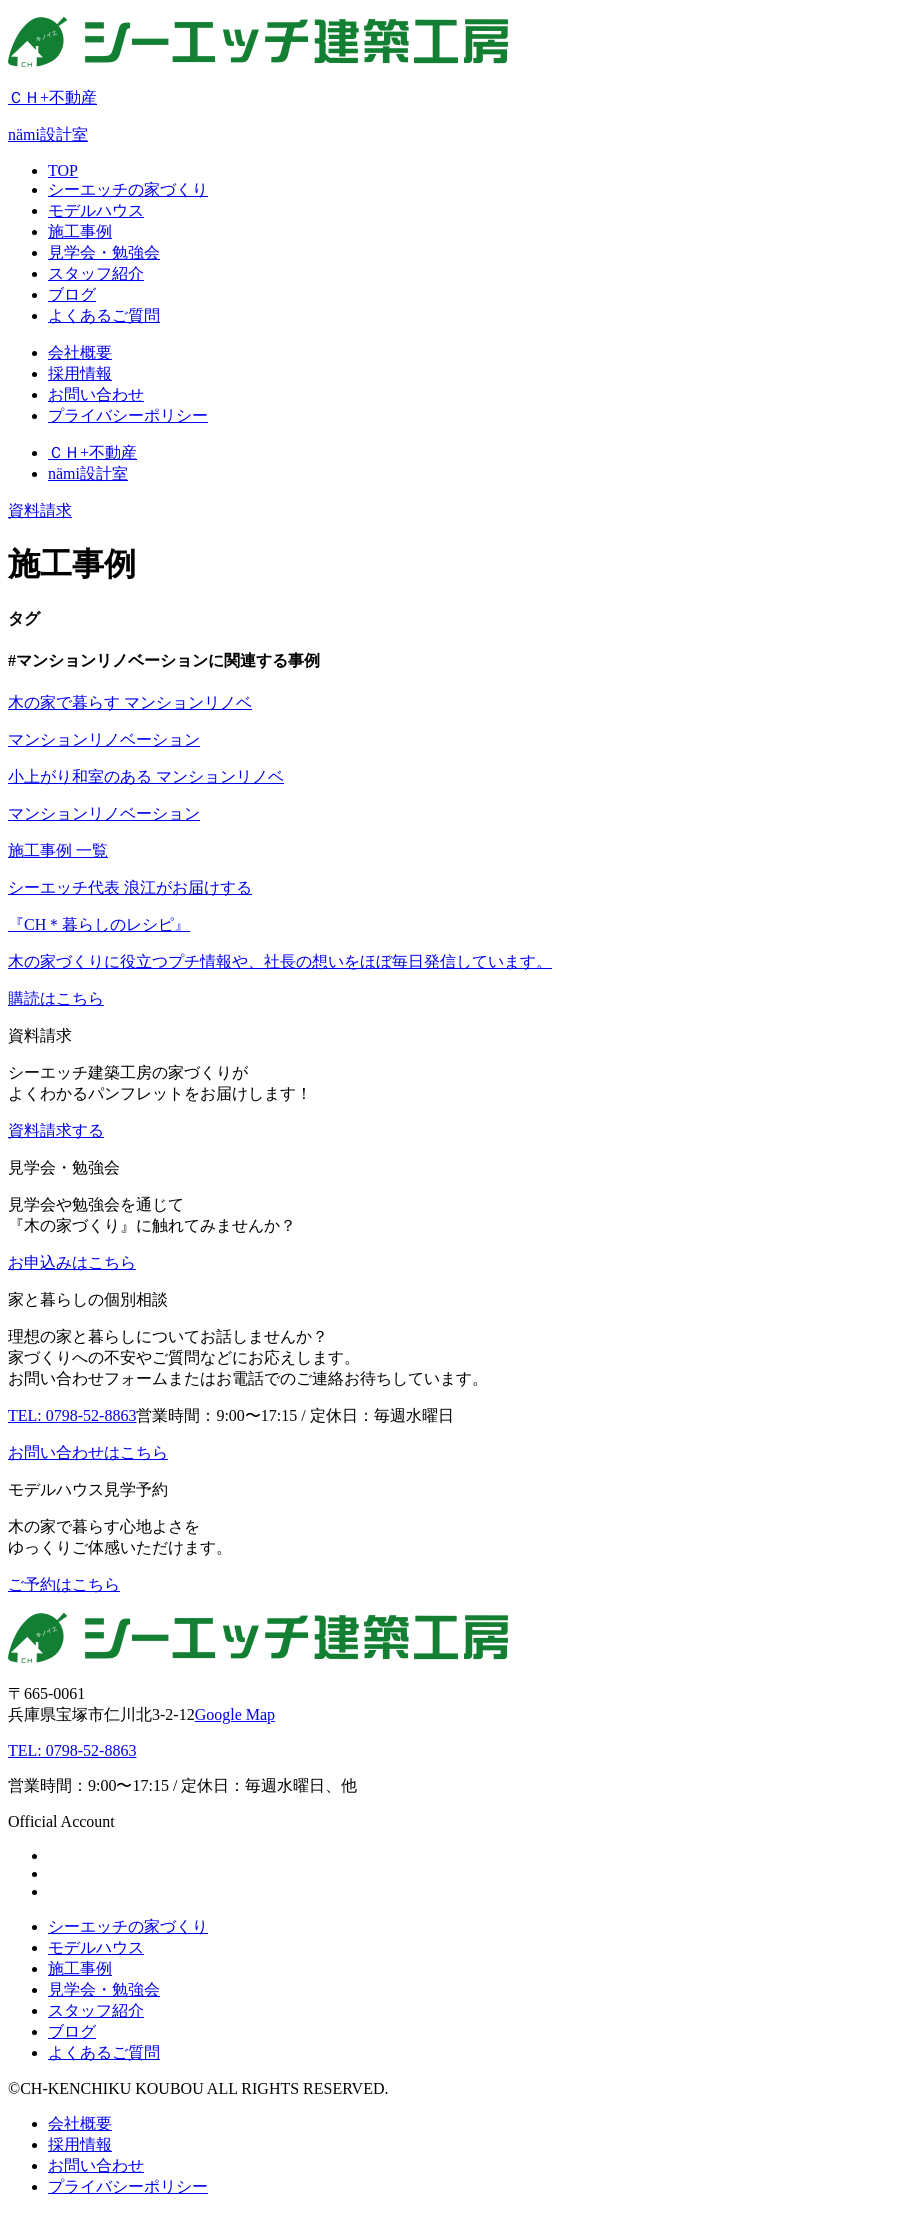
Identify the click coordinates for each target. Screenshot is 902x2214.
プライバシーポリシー (128, 2186)
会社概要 (80, 2123)
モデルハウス (96, 1947)
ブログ (72, 2031)
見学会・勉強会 (104, 1989)
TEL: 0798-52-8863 (72, 1750)
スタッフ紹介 (96, 2010)
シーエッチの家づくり (128, 1926)
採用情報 (80, 2144)
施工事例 (80, 1968)
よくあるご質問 (104, 2052)
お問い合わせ (96, 2165)
